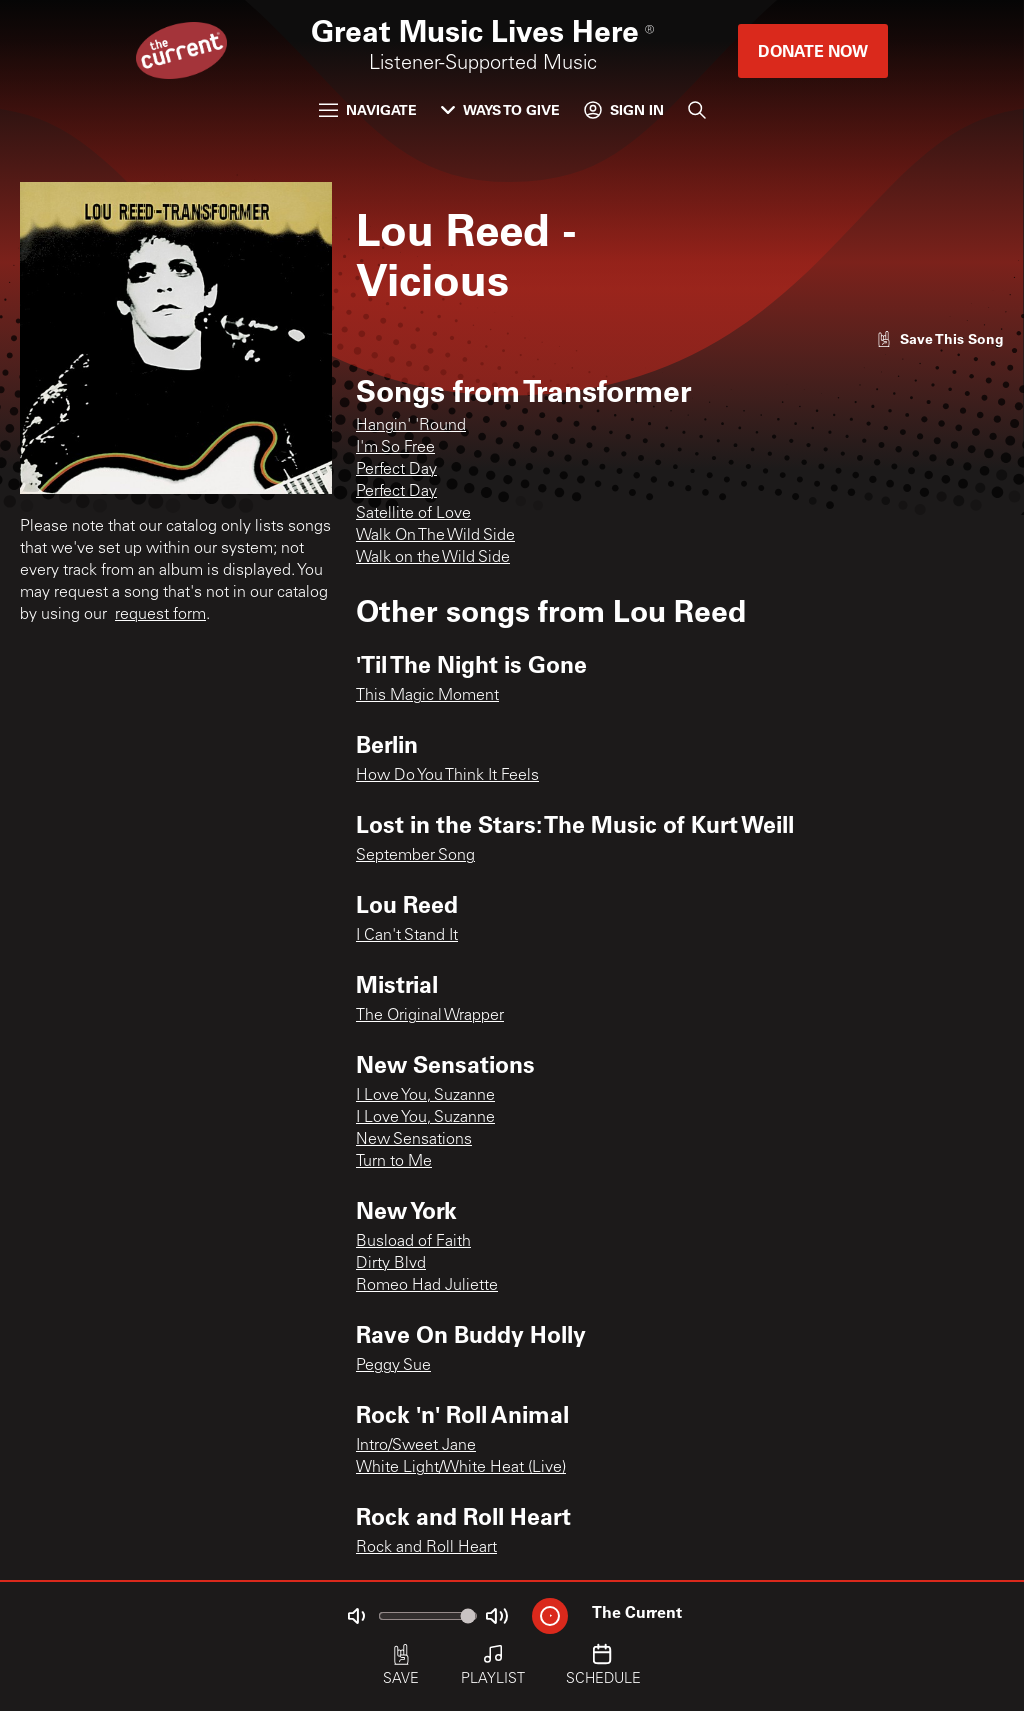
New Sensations (414, 1140)
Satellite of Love (413, 514)
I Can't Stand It (407, 936)
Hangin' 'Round (411, 426)
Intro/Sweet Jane (416, 1446)
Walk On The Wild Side (435, 536)
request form (160, 615)
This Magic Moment (427, 696)
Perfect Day (396, 470)
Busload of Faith (413, 1242)
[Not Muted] (356, 1616)
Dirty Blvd (391, 1264)
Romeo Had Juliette (427, 1286)
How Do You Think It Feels (447, 776)
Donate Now (813, 50)
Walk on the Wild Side (433, 558)
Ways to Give (500, 109)
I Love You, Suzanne (425, 1096)
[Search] (697, 110)
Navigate (368, 109)
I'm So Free (395, 448)
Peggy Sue (393, 1366)
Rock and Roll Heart (426, 1548)
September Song (415, 856)
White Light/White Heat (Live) (461, 1468)
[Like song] (940, 338)
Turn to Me (394, 1162)
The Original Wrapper (430, 1016)
